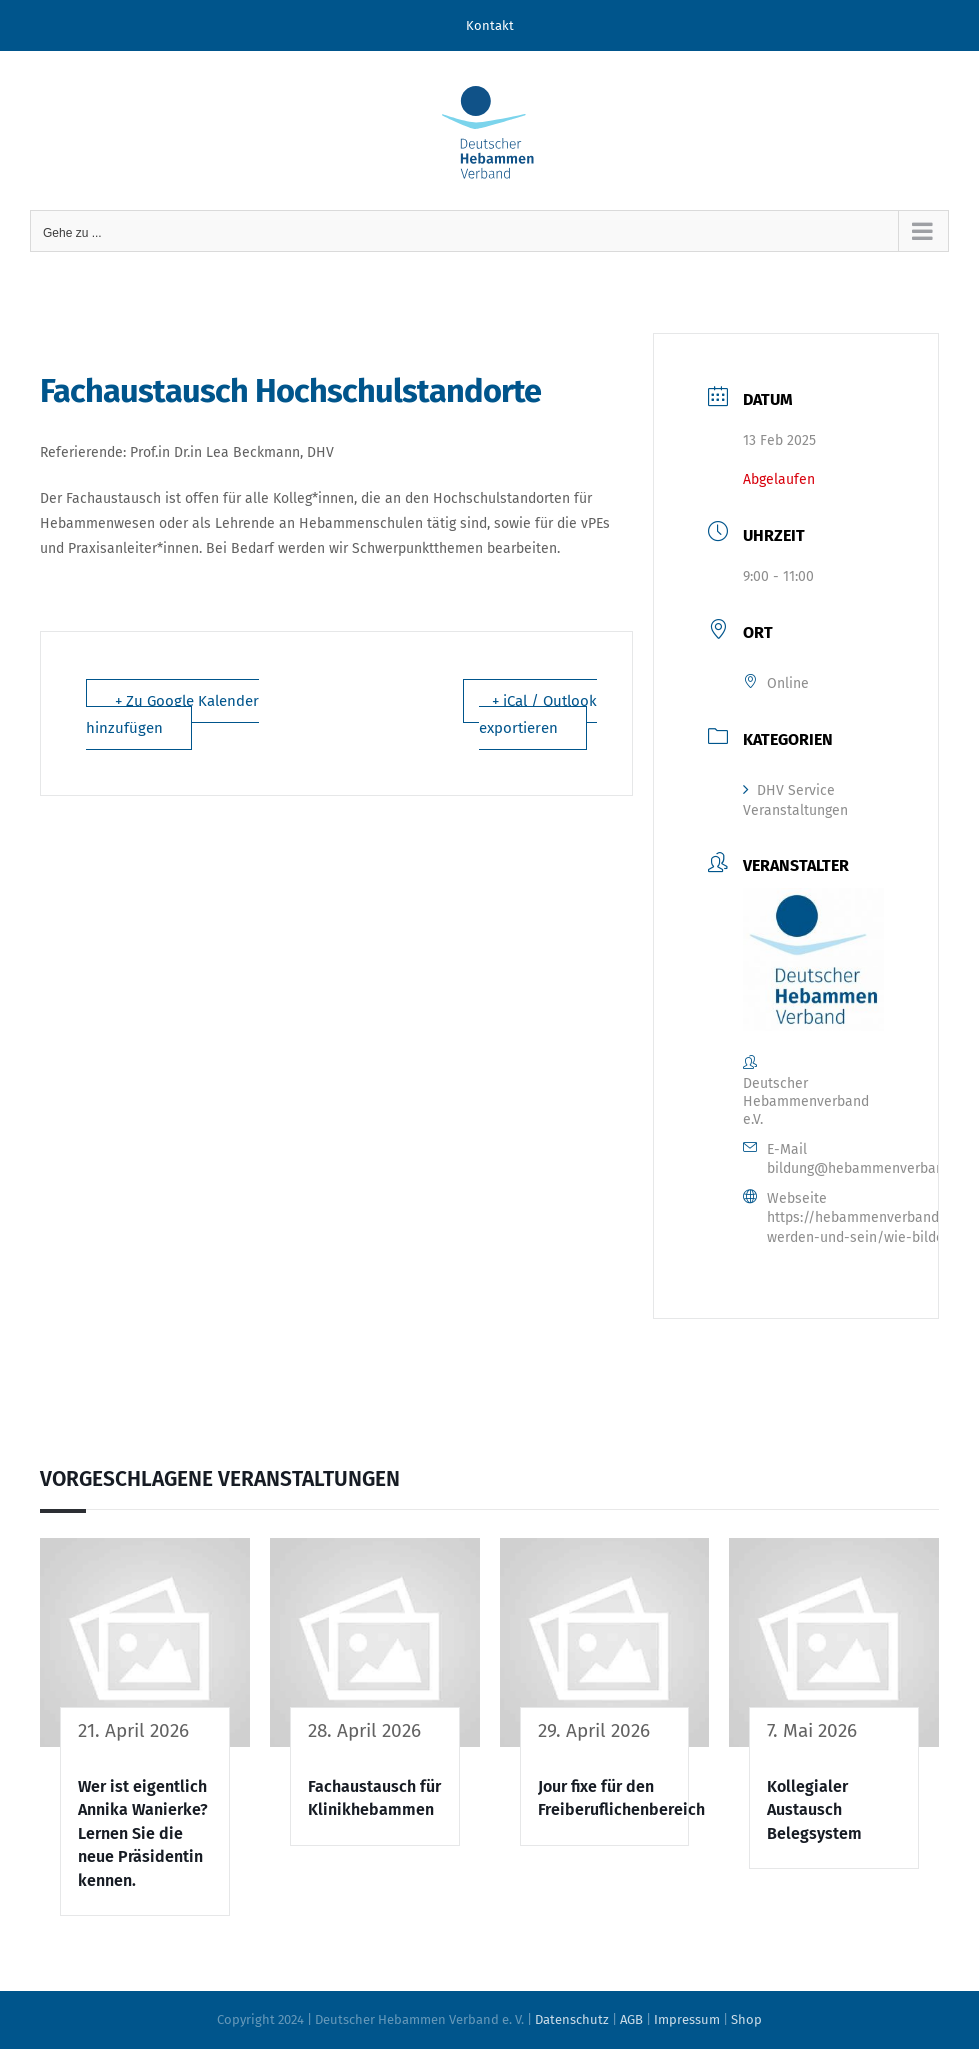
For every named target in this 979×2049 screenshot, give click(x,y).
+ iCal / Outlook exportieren (538, 714)
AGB (631, 2019)
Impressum (687, 2019)
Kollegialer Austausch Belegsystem (814, 1810)
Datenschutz (572, 2019)
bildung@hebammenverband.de (869, 1168)
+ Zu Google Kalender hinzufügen (172, 714)
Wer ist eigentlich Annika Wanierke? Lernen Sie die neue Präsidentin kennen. (143, 1833)
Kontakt (490, 25)
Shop (746, 2019)
